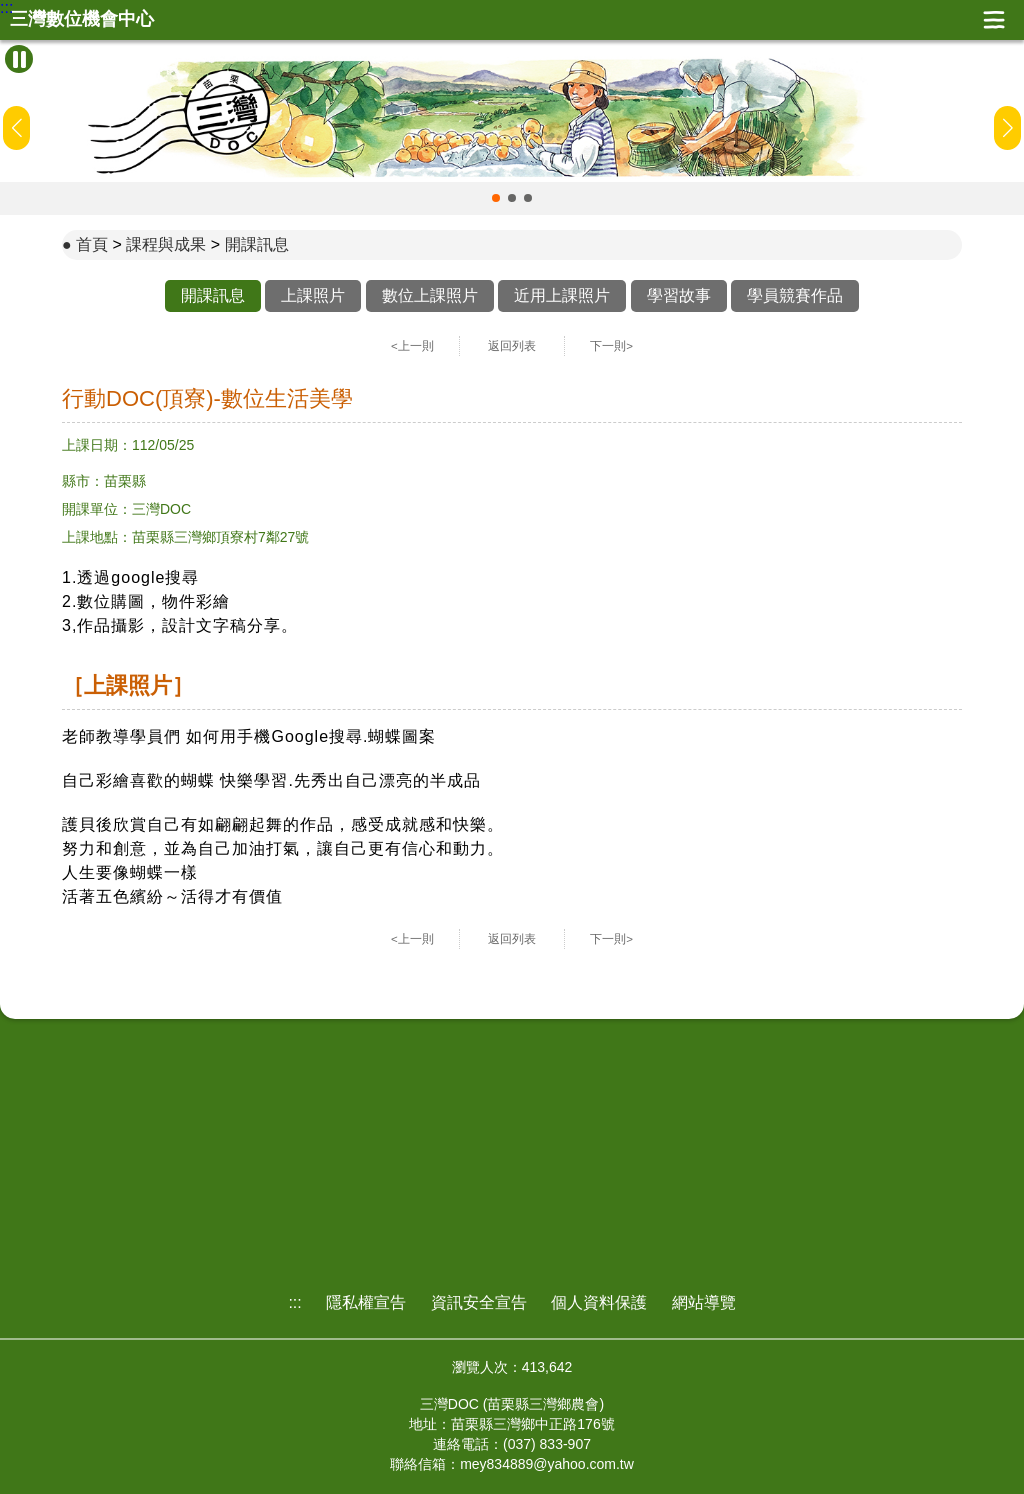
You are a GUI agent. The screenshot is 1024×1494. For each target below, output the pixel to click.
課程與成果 (166, 244)
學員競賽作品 (795, 295)
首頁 (92, 244)
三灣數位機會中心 (82, 19)
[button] (496, 198)
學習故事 (679, 295)
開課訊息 (257, 244)
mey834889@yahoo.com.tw (547, 1464)
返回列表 (512, 346)
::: (6, 8)
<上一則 (412, 346)
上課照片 (313, 295)
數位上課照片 (430, 295)
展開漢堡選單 (994, 20)
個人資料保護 (599, 1302)
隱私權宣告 (366, 1302)
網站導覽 (704, 1302)
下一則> (611, 346)
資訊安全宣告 (479, 1302)
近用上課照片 (562, 295)
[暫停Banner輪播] (19, 59)
